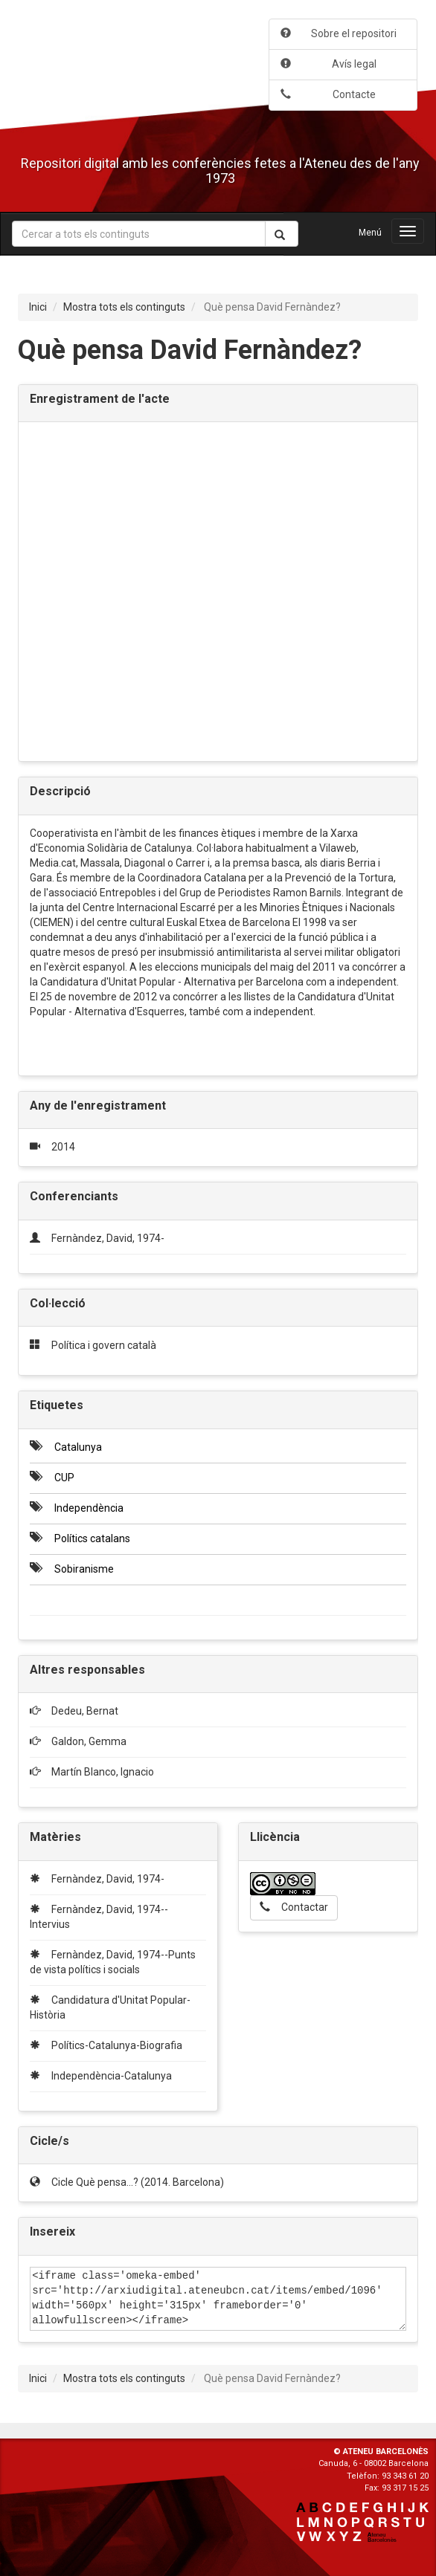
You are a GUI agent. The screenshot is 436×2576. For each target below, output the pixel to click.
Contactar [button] (294, 1907)
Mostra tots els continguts (124, 307)
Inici (38, 307)
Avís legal (328, 64)
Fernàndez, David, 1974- (107, 1238)
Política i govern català (103, 1345)
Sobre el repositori (338, 33)
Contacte (328, 94)
